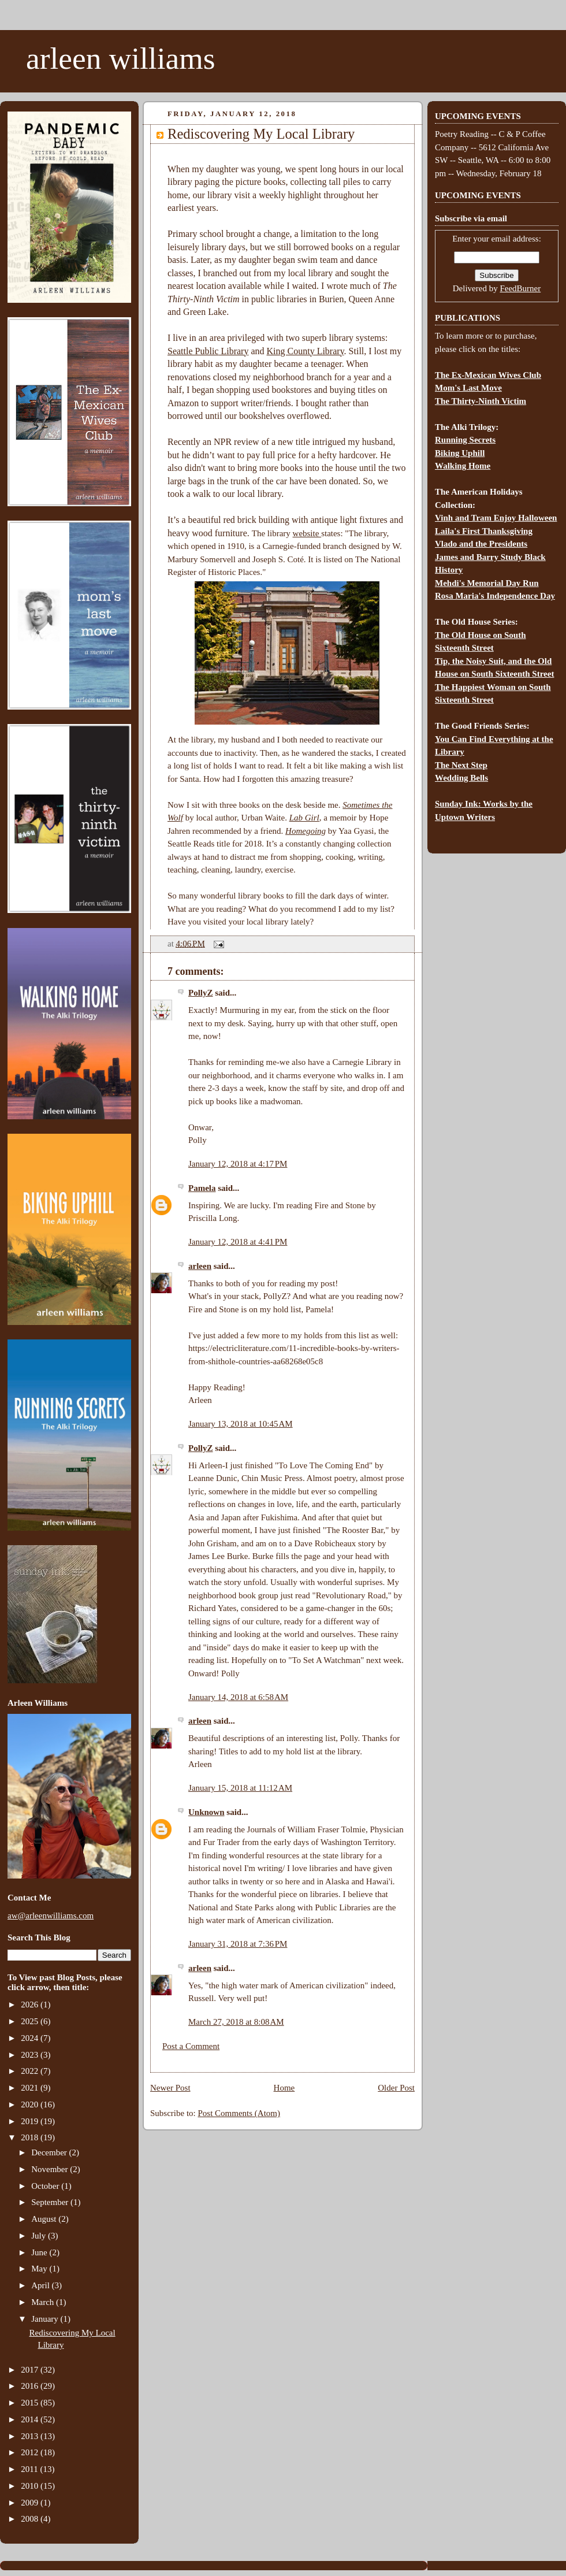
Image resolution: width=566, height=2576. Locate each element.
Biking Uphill (460, 453)
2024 (30, 2038)
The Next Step (461, 765)
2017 (30, 2369)
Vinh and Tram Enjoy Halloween (496, 517)
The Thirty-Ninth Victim (480, 401)
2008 (30, 2518)
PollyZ (200, 992)
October (46, 2186)
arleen (199, 1266)
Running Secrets (465, 439)
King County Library (305, 351)
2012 (30, 2452)
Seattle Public (192, 351)
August (44, 2219)
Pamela (201, 1188)
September (50, 2202)
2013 (30, 2436)
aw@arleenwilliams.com (51, 1915)
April (41, 2285)
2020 (30, 2104)
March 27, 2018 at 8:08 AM (236, 2021)
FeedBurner (520, 288)
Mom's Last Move (468, 387)
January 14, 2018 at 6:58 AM (238, 1697)
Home (284, 2087)
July (39, 2235)
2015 (30, 2402)
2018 (30, 2137)
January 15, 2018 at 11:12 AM (240, 1787)
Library (233, 351)
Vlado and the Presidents (481, 543)
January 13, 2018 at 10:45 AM (240, 1423)
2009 (30, 2502)
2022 (30, 2071)
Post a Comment (190, 2046)
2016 (30, 2386)
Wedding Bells (461, 777)
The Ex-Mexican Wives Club (488, 375)
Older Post (396, 2087)
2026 (30, 2004)
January (45, 2318)
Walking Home (462, 465)
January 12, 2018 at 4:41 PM (237, 1241)
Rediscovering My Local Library (261, 134)
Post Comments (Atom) (239, 2113)
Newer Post (170, 2087)
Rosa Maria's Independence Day (495, 595)
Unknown (206, 1812)
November (50, 2169)
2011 (30, 2469)
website (307, 533)
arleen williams (120, 58)
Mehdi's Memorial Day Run (487, 583)
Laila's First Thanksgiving (484, 531)
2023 (30, 2054)
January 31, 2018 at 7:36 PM (237, 1943)
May (40, 2268)
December (50, 2152)
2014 (30, 2419)
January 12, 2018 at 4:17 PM (237, 1163)
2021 (30, 2087)
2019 (30, 2121)
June (40, 2252)
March (43, 2302)
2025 (30, 2021)
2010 (30, 2485)
